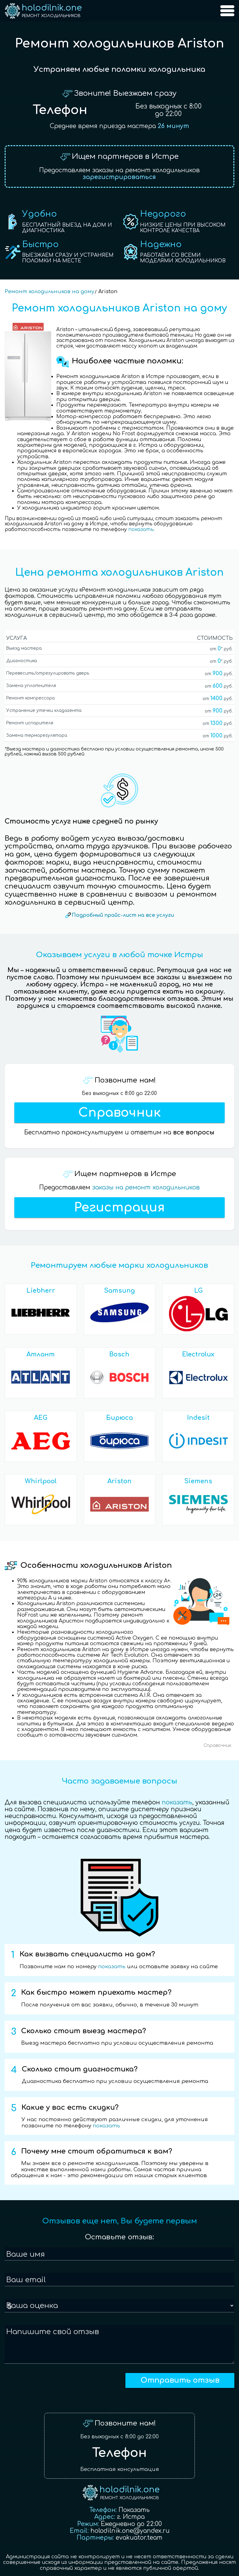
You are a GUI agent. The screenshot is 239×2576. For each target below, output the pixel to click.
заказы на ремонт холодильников (146, 1187)
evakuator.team (139, 2537)
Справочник (119, 1112)
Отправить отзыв (179, 2380)
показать (141, 529)
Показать (134, 2510)
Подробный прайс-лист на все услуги (123, 915)
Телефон (60, 110)
